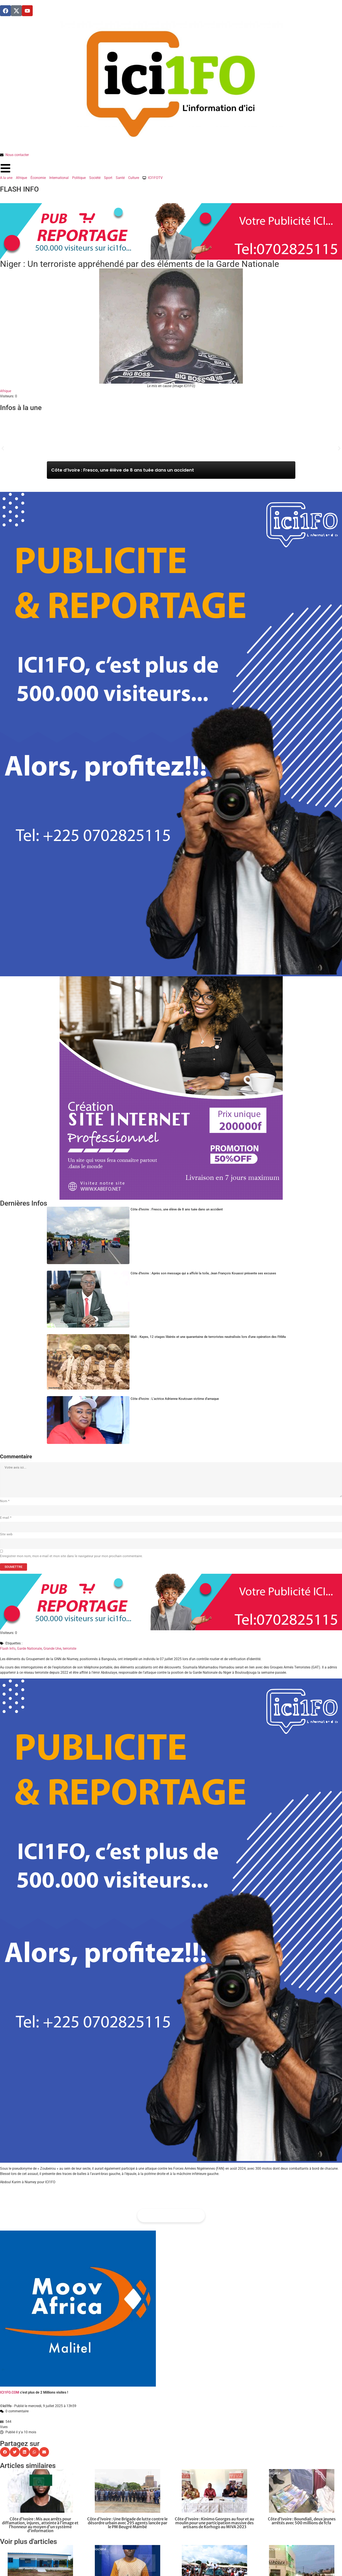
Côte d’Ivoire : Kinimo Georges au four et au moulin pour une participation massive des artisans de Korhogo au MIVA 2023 (214, 2522)
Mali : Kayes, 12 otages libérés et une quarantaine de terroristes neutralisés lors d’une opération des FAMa (208, 1337)
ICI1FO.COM (9, 2392)
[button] (2, 448)
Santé (11, 2549)
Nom (4, 1501)
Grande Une (52, 1648)
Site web (6, 1534)
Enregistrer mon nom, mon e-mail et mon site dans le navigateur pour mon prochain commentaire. (71, 1556)
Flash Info (7, 1648)
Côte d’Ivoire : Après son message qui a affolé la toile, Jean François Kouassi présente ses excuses (203, 1273)
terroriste (69, 1648)
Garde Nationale (29, 1648)
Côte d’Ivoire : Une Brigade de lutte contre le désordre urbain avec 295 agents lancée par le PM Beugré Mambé (127, 2522)
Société (12, 2473)
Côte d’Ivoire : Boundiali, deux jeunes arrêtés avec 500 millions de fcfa (302, 2520)
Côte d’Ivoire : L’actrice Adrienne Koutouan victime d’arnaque (175, 1399)
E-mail (5, 1518)
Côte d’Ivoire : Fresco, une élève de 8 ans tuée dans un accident (123, 470)
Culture (187, 2473)
